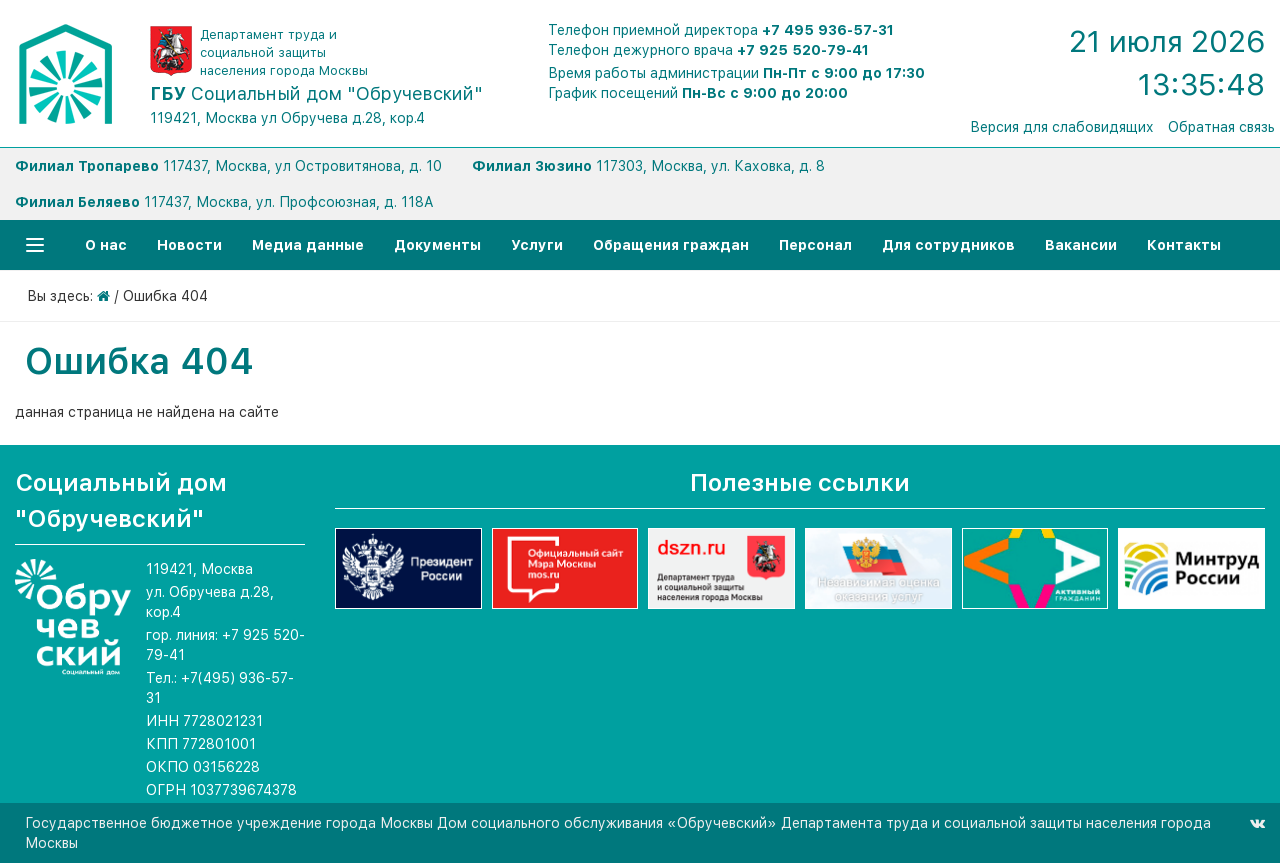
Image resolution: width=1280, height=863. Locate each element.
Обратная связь (1221, 127)
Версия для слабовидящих (1062, 127)
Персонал (815, 245)
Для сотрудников (948, 245)
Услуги (537, 245)
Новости (189, 245)
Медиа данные (308, 245)
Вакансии (1081, 245)
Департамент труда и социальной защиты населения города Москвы (284, 52)
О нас (106, 245)
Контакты (1184, 245)
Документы (437, 245)
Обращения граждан (671, 245)
